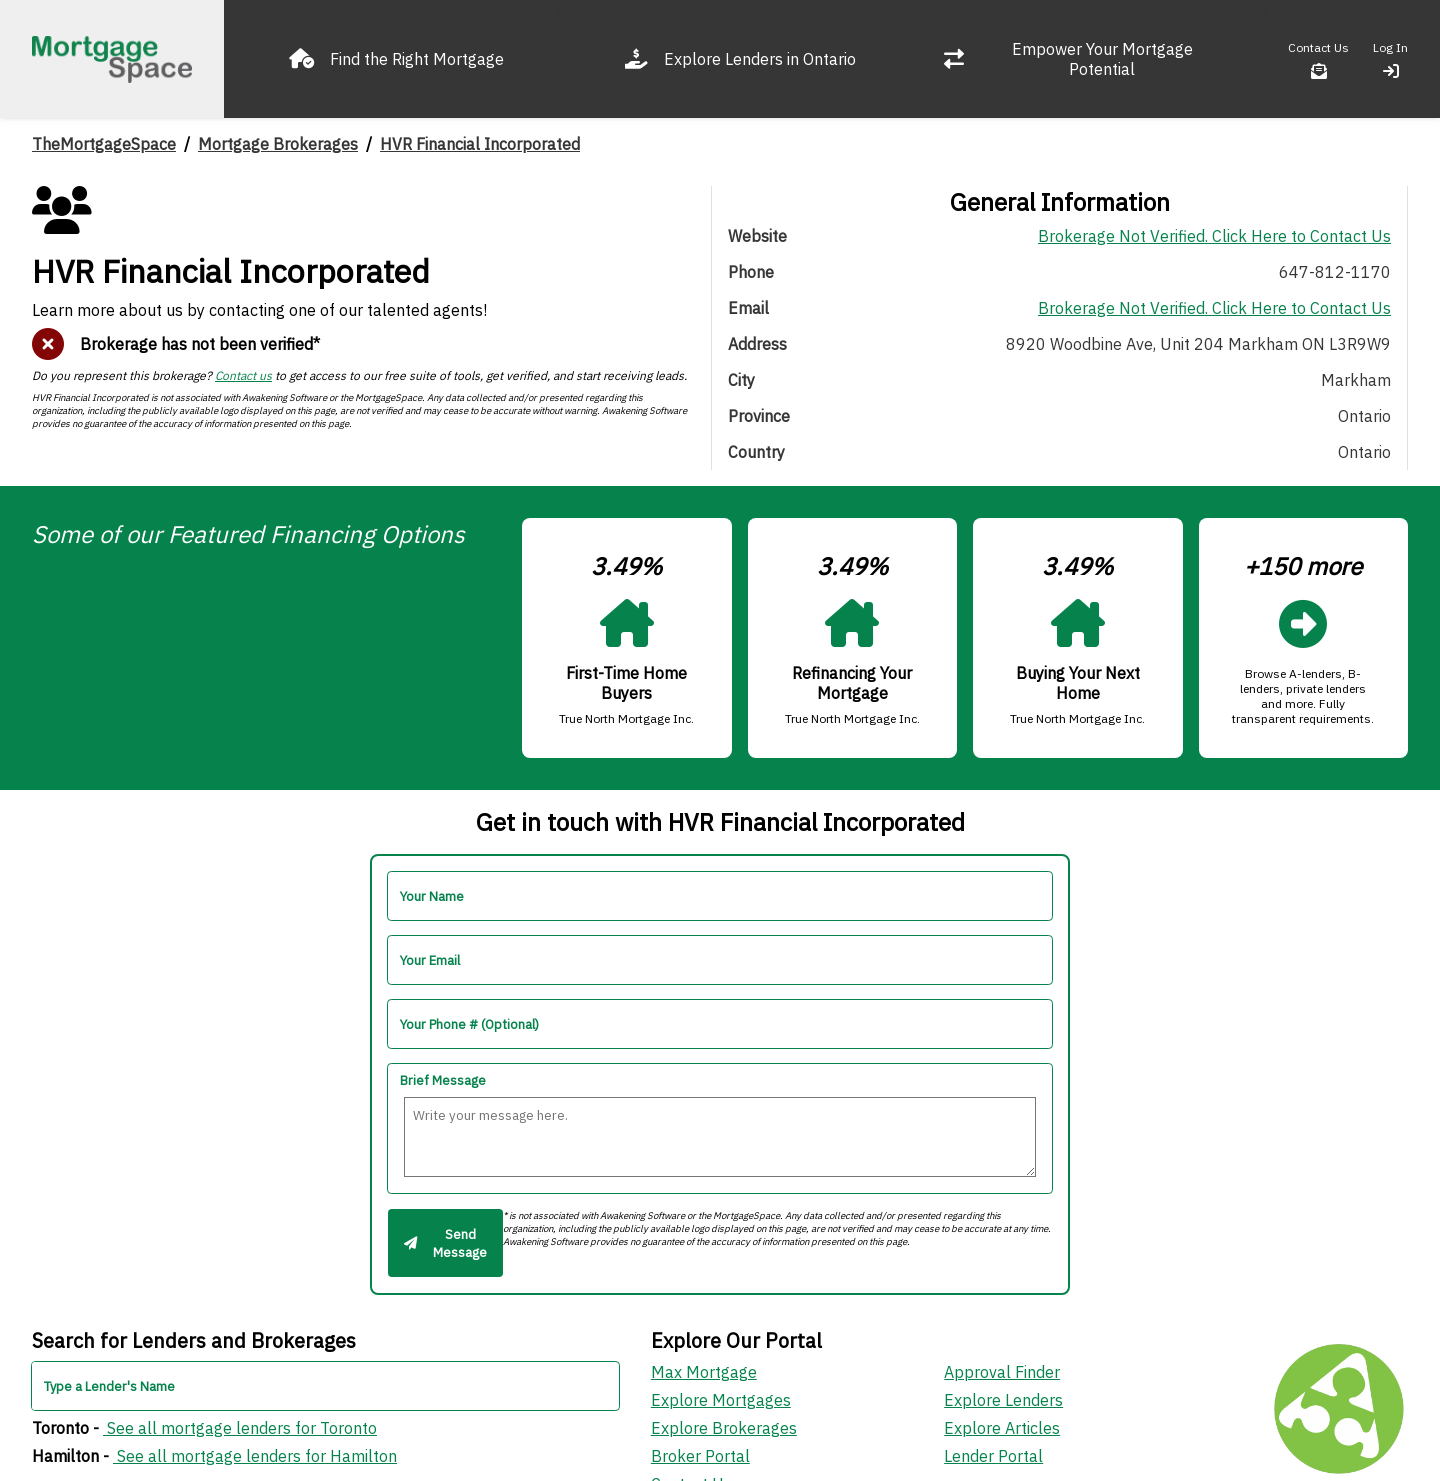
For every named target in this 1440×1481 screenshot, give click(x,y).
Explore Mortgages (721, 1400)
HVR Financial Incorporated (480, 144)
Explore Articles (1002, 1428)
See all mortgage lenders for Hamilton (255, 1456)
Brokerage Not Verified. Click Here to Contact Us (1214, 236)
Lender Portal (993, 1456)
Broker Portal (700, 1456)
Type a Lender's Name (109, 1386)
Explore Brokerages (724, 1428)
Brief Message (443, 1080)
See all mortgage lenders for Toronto (240, 1428)
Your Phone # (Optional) (469, 1024)
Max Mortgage (704, 1372)
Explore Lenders (1003, 1400)
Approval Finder (1002, 1372)
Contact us (243, 375)
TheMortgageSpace (104, 144)
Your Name (432, 896)
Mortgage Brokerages (278, 144)
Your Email (430, 960)
